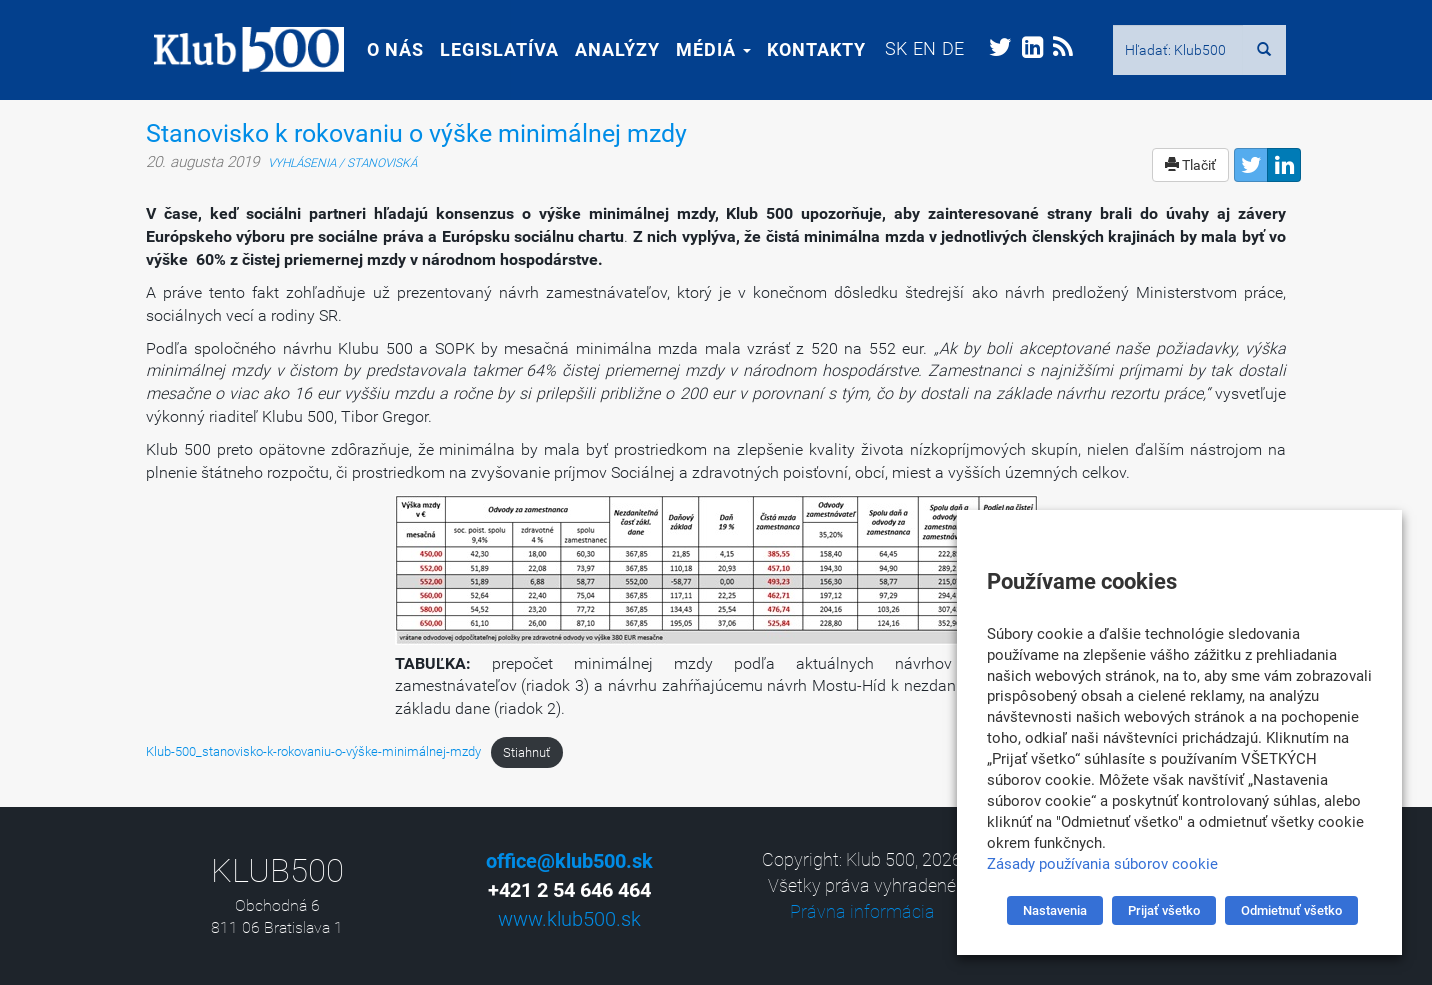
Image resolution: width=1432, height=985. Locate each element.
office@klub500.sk (569, 861)
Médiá (705, 49)
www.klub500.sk (569, 919)
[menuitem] (888, 48)
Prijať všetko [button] (1164, 910)
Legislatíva (491, 49)
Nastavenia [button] (1055, 910)
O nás (387, 49)
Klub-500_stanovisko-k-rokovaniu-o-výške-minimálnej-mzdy (313, 752)
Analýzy (609, 49)
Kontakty (808, 49)
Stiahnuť (526, 752)
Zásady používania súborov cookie (1102, 864)
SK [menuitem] (888, 48)
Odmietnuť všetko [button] (1291, 910)
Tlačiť (1190, 165)
